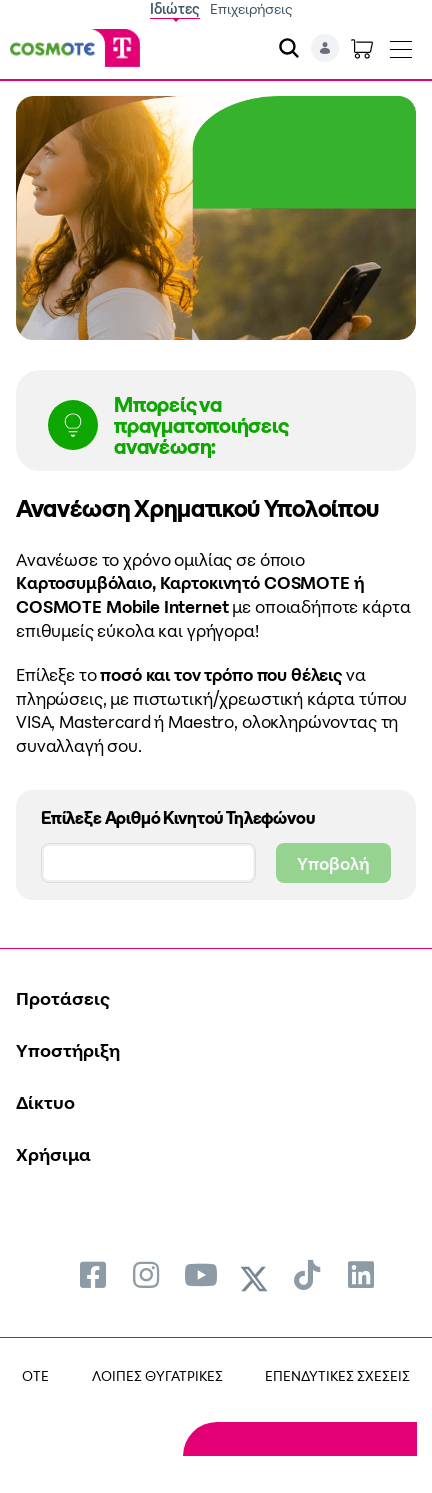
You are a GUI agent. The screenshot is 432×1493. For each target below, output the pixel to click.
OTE (35, 1375)
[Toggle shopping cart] (362, 48)
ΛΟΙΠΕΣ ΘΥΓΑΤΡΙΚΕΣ (157, 1375)
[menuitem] (93, 1274)
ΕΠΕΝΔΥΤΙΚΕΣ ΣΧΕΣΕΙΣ (337, 1375)
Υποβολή (333, 863)
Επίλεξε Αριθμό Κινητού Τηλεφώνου (216, 845)
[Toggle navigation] (401, 45)
